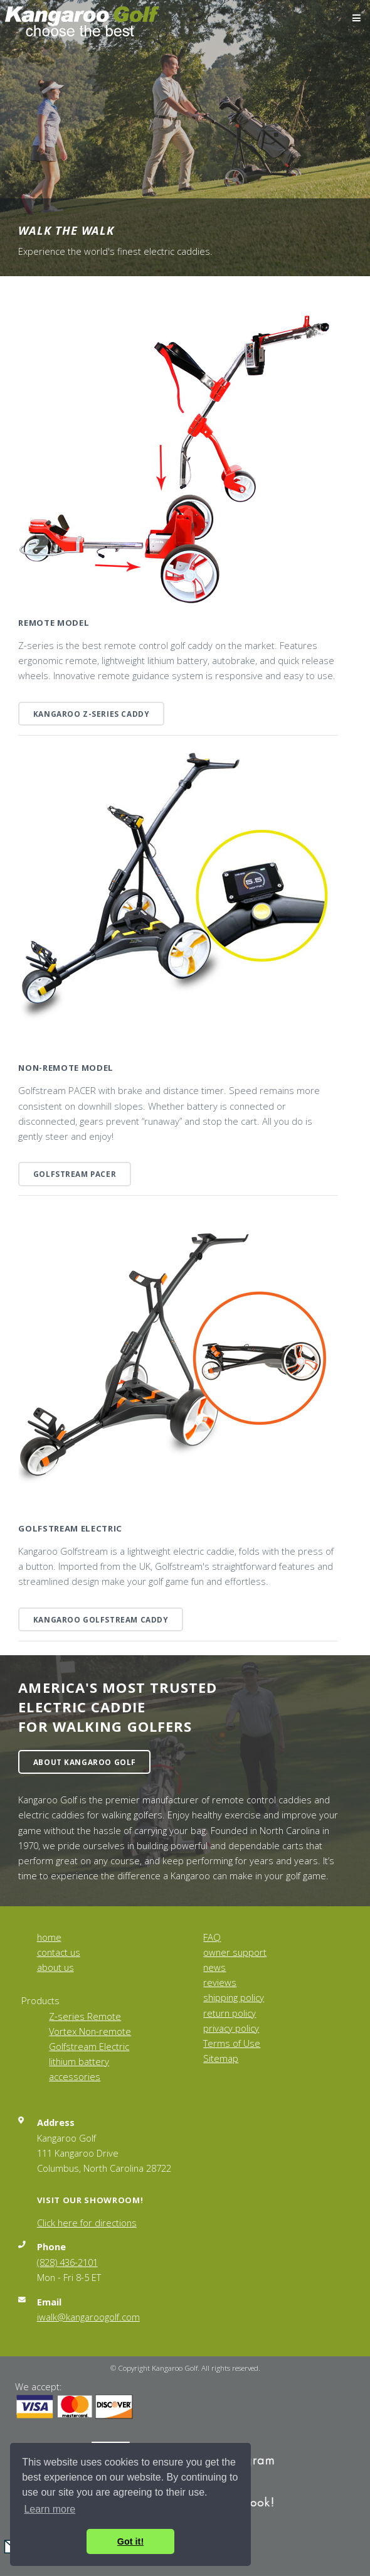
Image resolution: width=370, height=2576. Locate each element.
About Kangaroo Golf (84, 1762)
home (49, 1937)
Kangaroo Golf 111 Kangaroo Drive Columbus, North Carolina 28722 (104, 2153)
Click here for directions (87, 2222)
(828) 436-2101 (67, 2262)
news (214, 1967)
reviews (219, 1982)
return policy (229, 2013)
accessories (74, 2076)
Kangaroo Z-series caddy (91, 714)
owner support (235, 1952)
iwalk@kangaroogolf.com (88, 2316)
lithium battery (79, 2061)
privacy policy (231, 2028)
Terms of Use (231, 2043)
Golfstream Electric (89, 2046)
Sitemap (220, 2058)
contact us (58, 1952)
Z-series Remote (85, 2016)
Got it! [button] (130, 2541)
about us (55, 1967)
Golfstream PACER (74, 1174)
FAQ (212, 1937)
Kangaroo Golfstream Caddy (101, 1619)
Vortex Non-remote (90, 2031)
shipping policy (233, 1997)
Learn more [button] (49, 2509)
